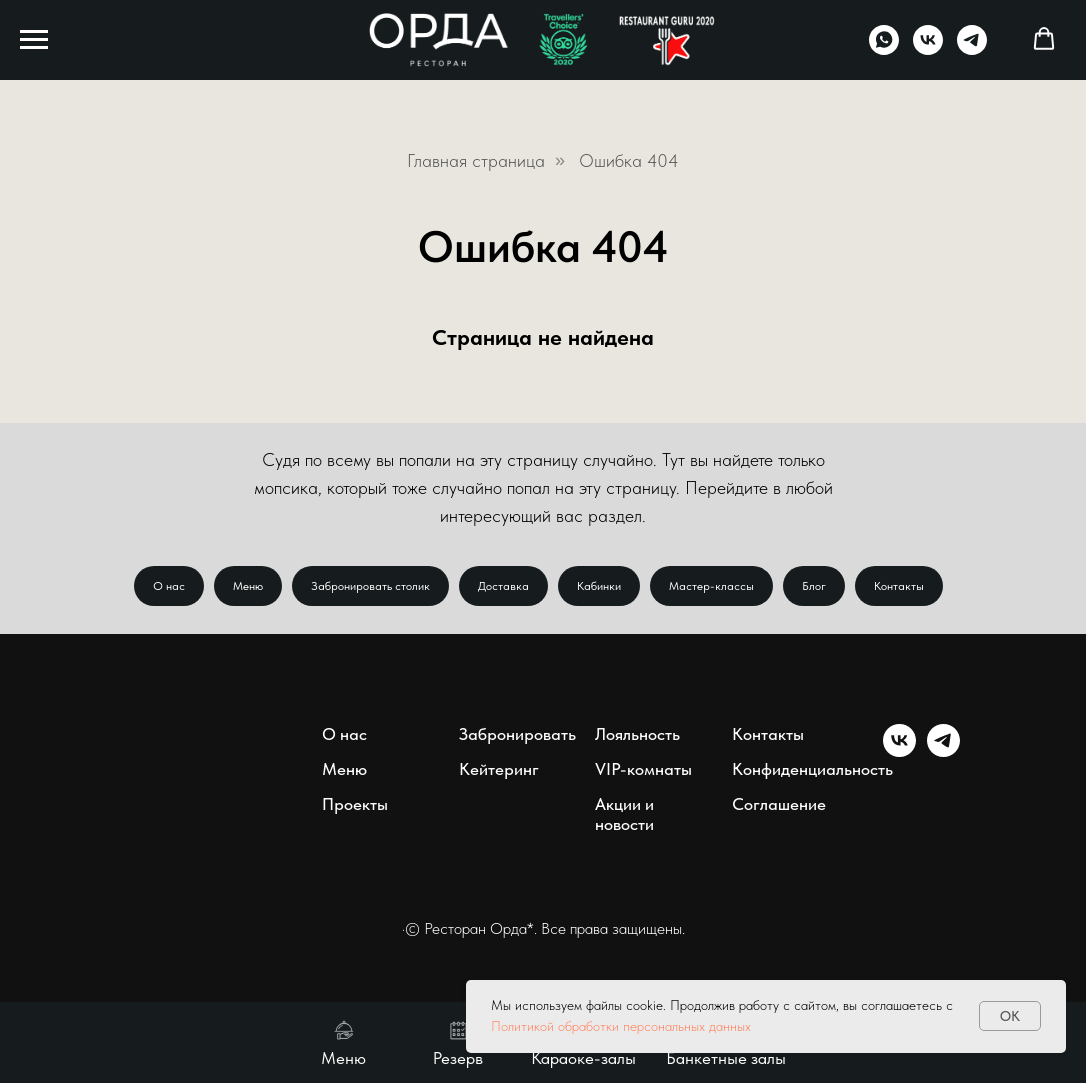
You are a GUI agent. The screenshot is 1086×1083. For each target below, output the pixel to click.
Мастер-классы (711, 586)
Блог (814, 586)
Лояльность (637, 734)
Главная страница (476, 160)
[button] (1044, 39)
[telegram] (972, 49)
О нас (169, 586)
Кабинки (599, 586)
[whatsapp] (884, 49)
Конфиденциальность (812, 769)
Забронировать (517, 734)
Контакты (899, 586)
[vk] (928, 49)
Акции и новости (624, 814)
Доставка (503, 586)
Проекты (355, 804)
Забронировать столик (370, 586)
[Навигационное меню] (34, 40)
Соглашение (779, 804)
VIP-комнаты (643, 769)
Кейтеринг (499, 769)
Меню (248, 586)
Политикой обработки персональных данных (621, 1026)
